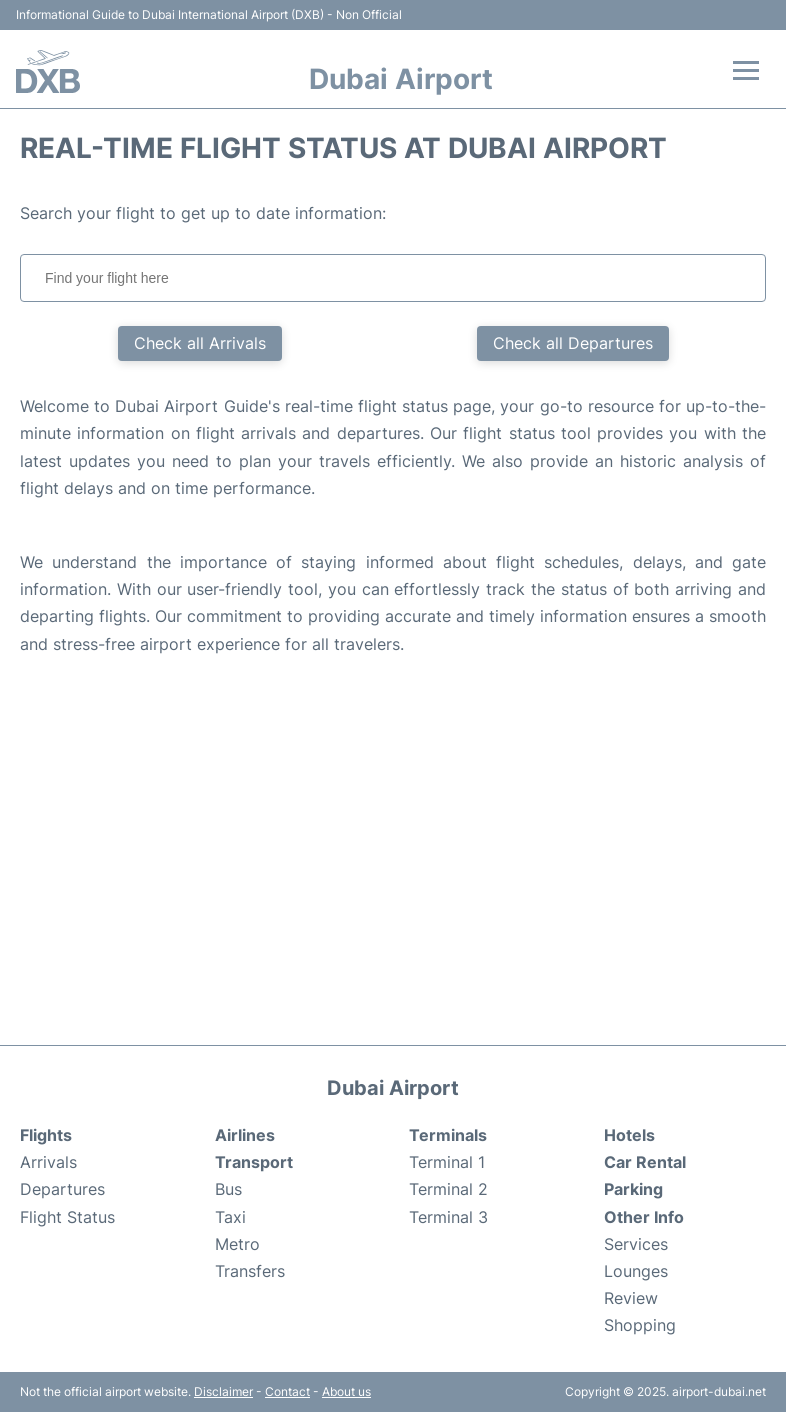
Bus (228, 1189)
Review (631, 1298)
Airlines (245, 1135)
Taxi (230, 1217)
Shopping (640, 1325)
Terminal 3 (448, 1217)
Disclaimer (223, 1391)
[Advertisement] (393, 865)
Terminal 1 (447, 1162)
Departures (62, 1189)
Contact (287, 1391)
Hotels (629, 1135)
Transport (254, 1162)
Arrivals (48, 1162)
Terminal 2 (448, 1189)
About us (346, 1391)
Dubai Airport (401, 79)
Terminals (448, 1135)
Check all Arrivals (200, 343)
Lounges (636, 1271)
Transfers (250, 1271)
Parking (633, 1189)
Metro (237, 1244)
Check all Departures (573, 343)
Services (636, 1244)
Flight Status (67, 1217)
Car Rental (645, 1162)
